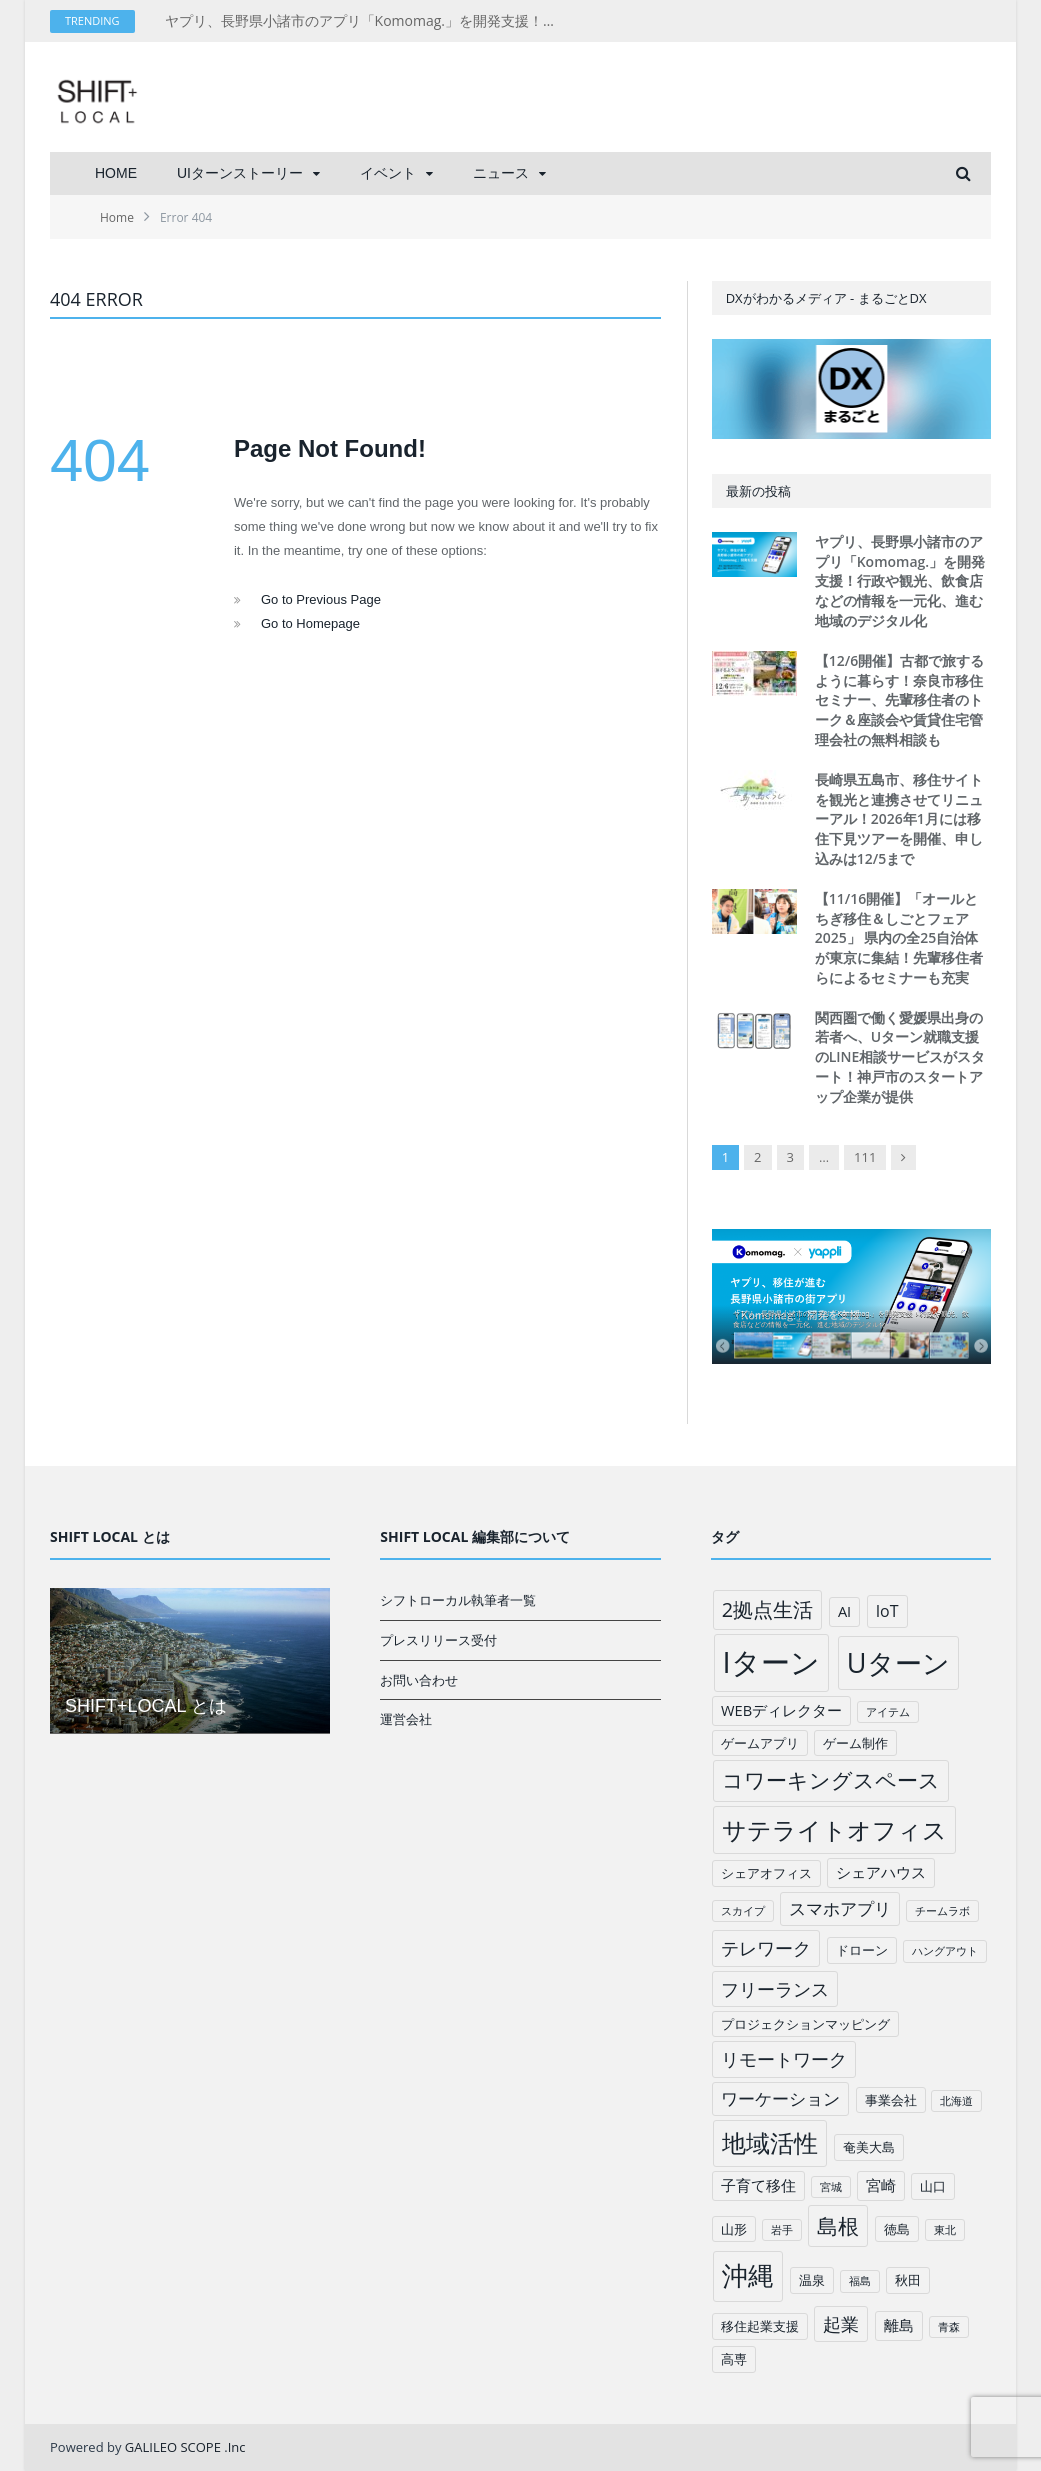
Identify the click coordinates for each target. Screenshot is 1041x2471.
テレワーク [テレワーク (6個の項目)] (766, 1948)
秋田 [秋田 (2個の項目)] (908, 2280)
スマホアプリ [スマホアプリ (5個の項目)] (840, 1908)
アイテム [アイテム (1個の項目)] (888, 1712)
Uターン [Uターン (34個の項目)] (898, 1662)
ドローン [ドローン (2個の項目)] (862, 1950)
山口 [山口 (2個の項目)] (933, 2186)
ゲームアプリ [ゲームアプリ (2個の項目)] (760, 1743)
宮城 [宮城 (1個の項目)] (831, 2187)
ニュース (501, 173)
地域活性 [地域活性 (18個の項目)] (770, 2143)
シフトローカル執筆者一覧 (458, 1600)
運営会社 (406, 1719)
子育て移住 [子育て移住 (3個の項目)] (758, 2185)
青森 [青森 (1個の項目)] (949, 2327)
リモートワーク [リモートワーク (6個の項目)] (784, 2059)
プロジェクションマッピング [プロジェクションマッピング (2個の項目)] (805, 2024)
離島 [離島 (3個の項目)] (899, 2325)
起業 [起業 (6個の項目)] (841, 2324)
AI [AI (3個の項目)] (844, 1611)
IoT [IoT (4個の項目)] (887, 1611)
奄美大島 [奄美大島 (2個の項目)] (869, 2147)
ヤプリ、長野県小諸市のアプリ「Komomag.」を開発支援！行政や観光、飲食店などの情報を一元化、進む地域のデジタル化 (370, 21)
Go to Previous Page (321, 599)
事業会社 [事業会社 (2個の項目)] (891, 2100)
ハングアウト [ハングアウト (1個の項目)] (945, 1951)
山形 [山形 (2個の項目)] (734, 2229)
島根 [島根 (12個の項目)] (838, 2225)
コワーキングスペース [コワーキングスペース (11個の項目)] (831, 1780)
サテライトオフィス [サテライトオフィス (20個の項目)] (834, 1829)
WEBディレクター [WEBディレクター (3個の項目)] (781, 1710)
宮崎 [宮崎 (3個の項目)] (881, 2185)
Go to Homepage (310, 623)
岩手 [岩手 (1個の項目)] (782, 2230)
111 (865, 1157)
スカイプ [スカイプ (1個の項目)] (743, 1911)
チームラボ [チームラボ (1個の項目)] (942, 1911)
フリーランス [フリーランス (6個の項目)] (775, 1989)
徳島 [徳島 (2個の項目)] (897, 2229)
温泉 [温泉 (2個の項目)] (812, 2280)
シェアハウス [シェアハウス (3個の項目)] (881, 1872)
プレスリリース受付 (438, 1640)
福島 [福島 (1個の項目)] (860, 2281)
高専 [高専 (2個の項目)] (734, 2359)
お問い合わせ (419, 1680)
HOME (116, 173)
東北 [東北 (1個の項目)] (945, 2230)
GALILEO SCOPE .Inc (185, 2447)
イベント (388, 173)
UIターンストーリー (240, 173)
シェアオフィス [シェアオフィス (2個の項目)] (766, 1873)
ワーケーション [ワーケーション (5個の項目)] (780, 2098)
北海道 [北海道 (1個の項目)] (956, 2101)
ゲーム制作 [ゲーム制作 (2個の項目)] (855, 1743)
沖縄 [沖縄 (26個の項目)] (748, 2275)
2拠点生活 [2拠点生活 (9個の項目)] (767, 1609)
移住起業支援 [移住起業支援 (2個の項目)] (760, 2326)
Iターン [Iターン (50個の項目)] (771, 1662)
